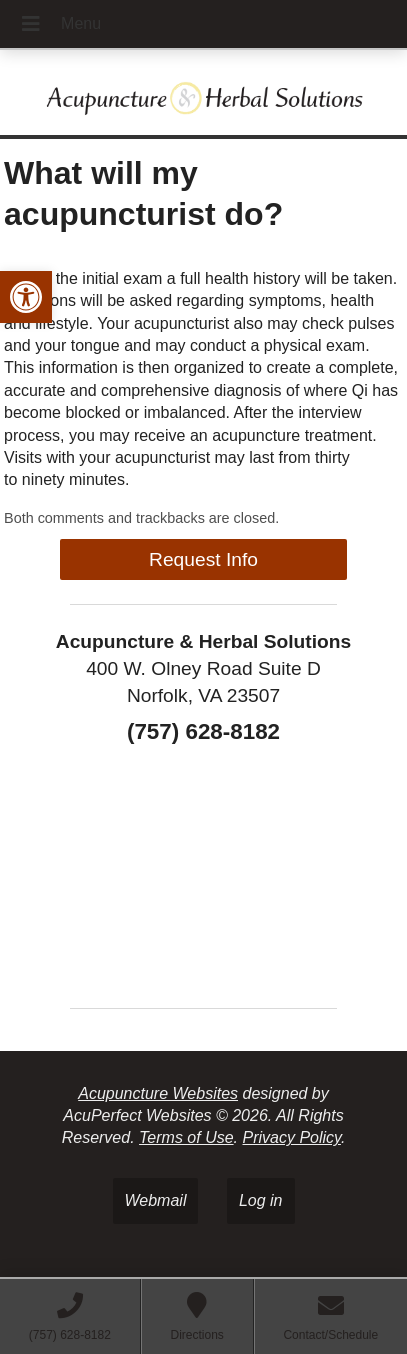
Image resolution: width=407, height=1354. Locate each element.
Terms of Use (186, 1137)
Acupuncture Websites (158, 1093)
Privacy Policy (291, 1137)
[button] (26, 297)
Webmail (156, 1200)
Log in (261, 1200)
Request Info (203, 559)
